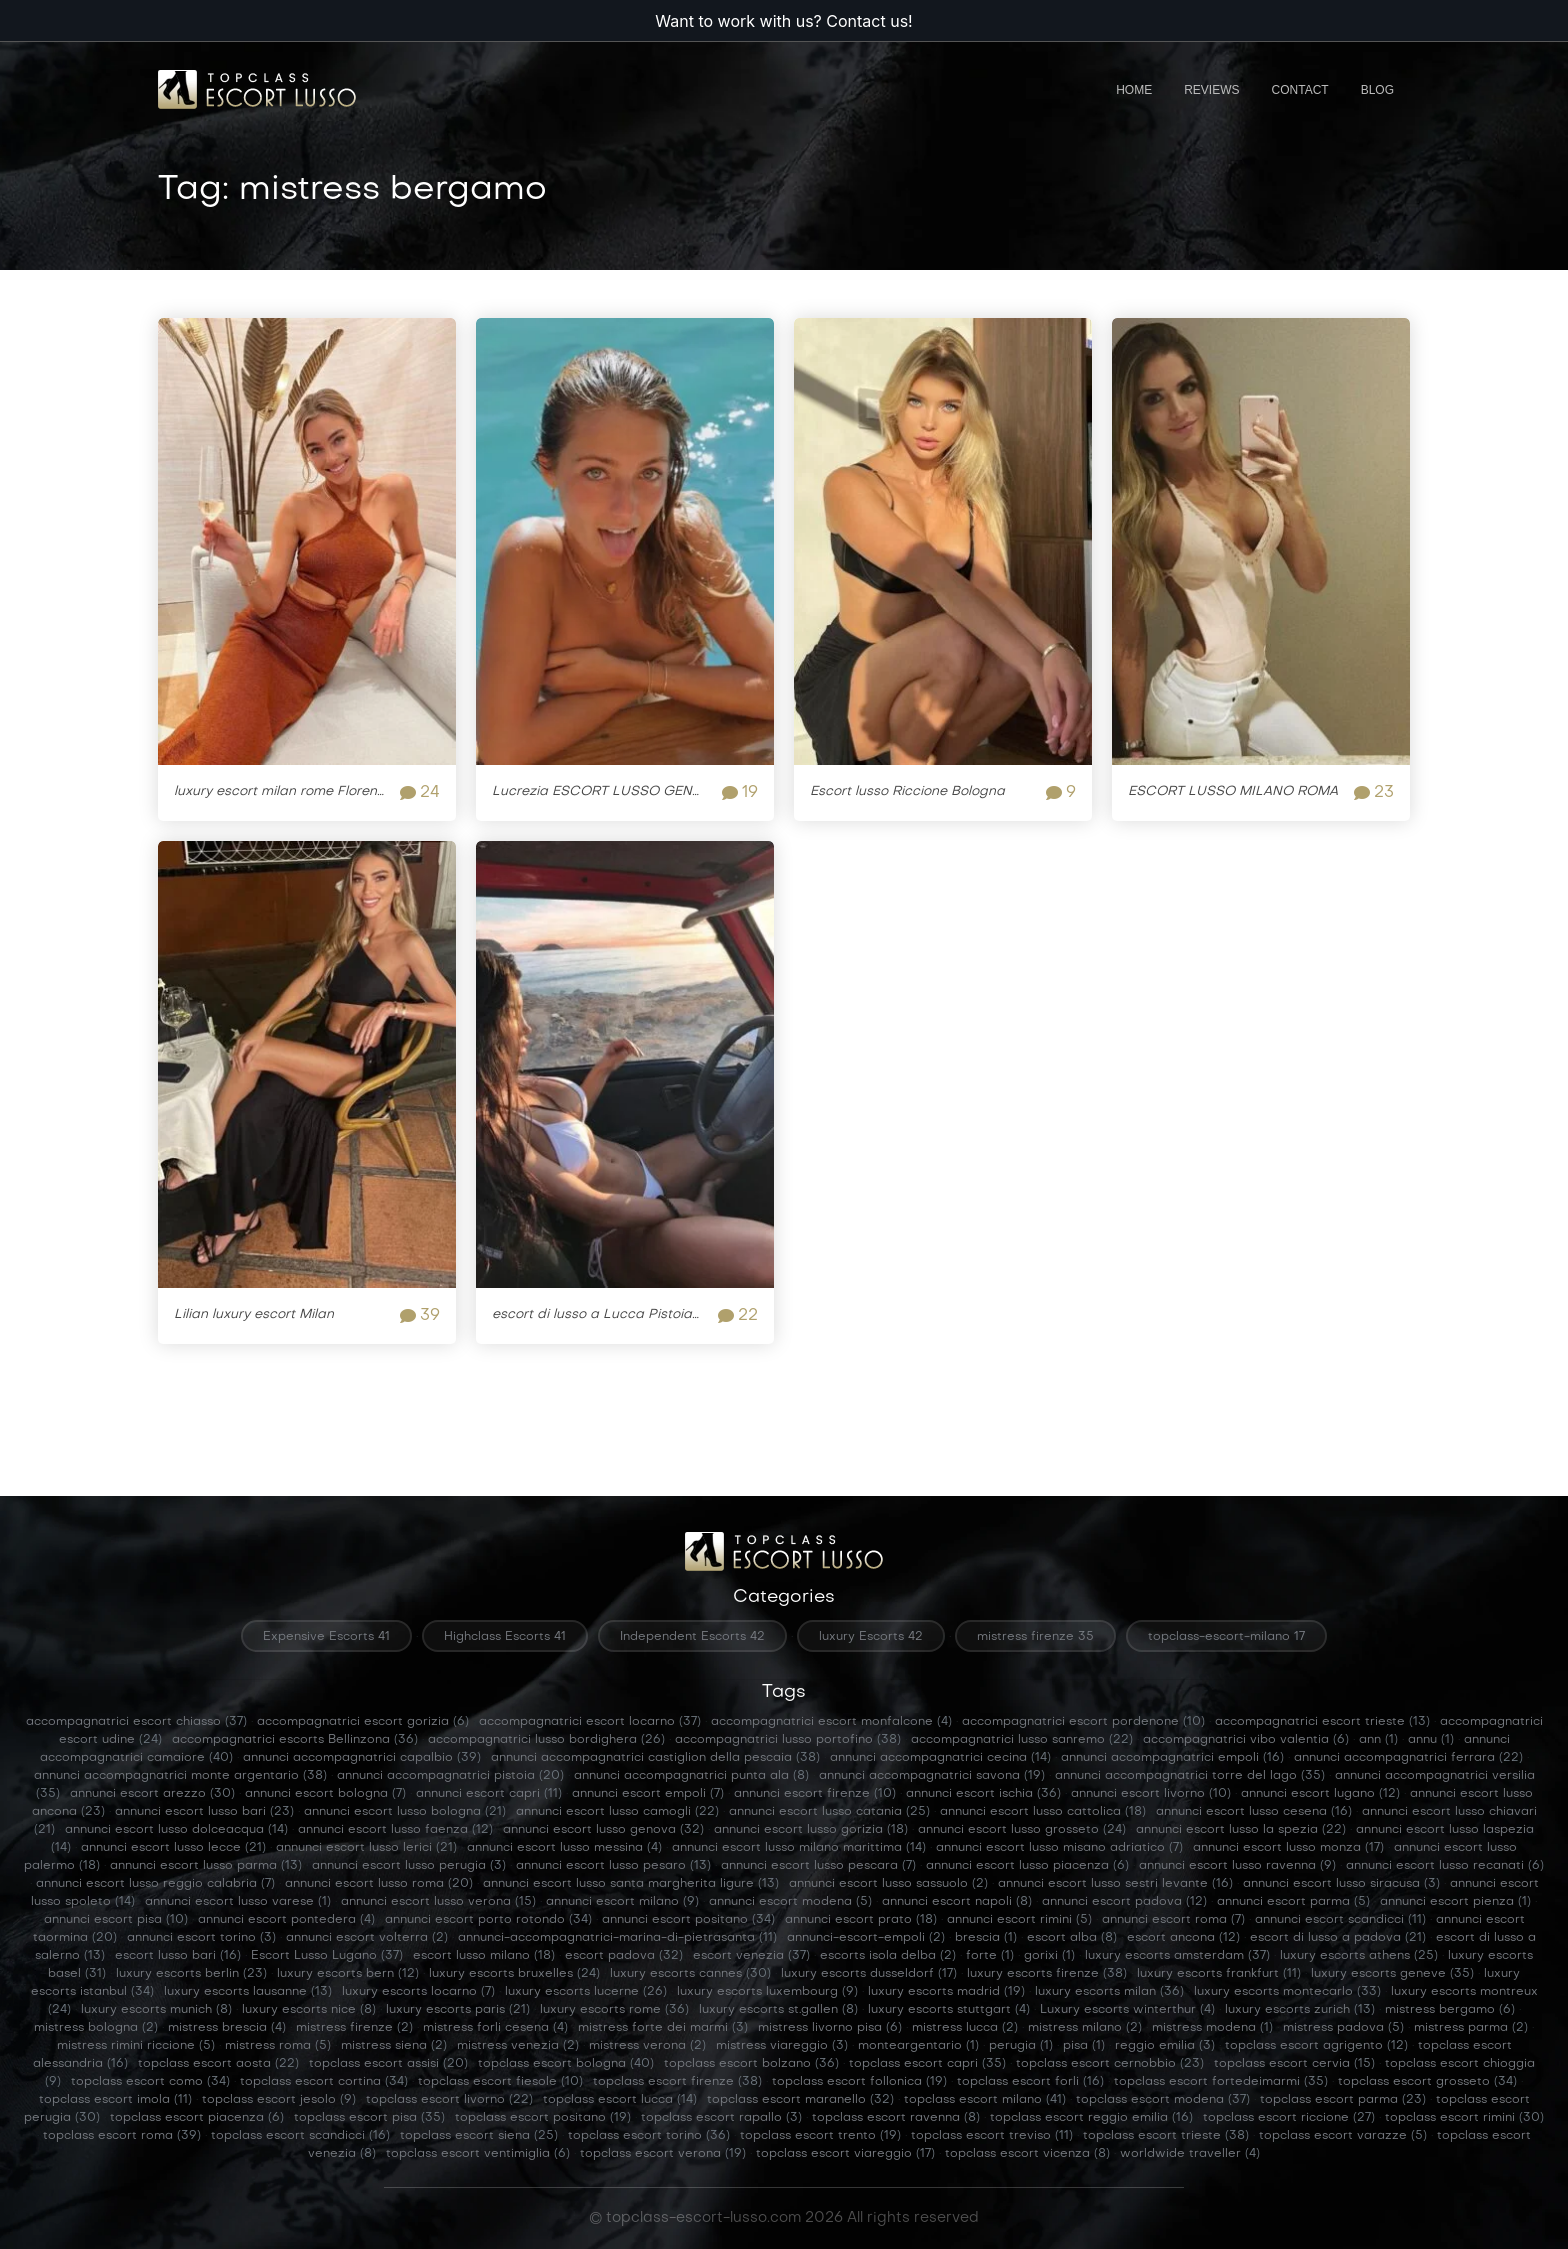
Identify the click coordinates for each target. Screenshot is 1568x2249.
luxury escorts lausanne (248, 1992)
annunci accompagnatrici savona (932, 1776)
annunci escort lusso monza (1288, 1848)
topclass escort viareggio (845, 2154)
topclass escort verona (663, 2154)
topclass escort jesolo (279, 2100)
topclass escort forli (1030, 2082)
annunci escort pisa (116, 1920)
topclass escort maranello (800, 2100)
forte (990, 1956)
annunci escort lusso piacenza (1027, 1866)
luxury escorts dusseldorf (869, 1974)
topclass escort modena (1163, 2100)
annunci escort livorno (1151, 1794)
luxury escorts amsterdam (1177, 1956)
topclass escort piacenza (197, 2118)
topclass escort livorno (449, 2100)
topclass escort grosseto (1427, 2082)
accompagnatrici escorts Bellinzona (295, 1740)
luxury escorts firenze (1047, 1974)
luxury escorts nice (309, 2010)
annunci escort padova (1124, 1902)
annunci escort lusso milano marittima (799, 1848)
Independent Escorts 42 (692, 1637)
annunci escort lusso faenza (395, 1830)
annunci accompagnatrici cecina (940, 1758)
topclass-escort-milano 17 (1226, 1637)
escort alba (1072, 1938)
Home (1134, 90)
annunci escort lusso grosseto (1022, 1830)
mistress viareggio (782, 2046)
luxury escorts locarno (418, 1992)
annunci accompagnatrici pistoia (450, 1776)
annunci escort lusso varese (238, 1902)
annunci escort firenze (815, 1794)
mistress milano (1085, 2028)
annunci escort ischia (983, 1794)
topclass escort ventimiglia (478, 2154)
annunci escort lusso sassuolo (888, 1884)
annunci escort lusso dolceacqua (176, 1830)
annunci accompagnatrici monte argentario (180, 1776)
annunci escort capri (489, 1794)
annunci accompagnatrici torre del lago (1190, 1776)
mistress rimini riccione (136, 2046)
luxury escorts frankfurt (1219, 1974)
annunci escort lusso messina (564, 1848)
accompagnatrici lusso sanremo (1022, 1740)
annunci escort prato (861, 1920)
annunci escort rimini (1019, 1920)
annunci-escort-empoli (866, 1938)
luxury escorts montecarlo (1287, 1992)
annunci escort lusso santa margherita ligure (631, 1884)
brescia (986, 1938)
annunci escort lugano (1320, 1794)
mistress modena (1212, 2028)
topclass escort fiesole (500, 2082)
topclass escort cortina (324, 2082)
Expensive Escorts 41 (326, 1637)
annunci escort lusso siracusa (1341, 1884)
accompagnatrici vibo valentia (1246, 1740)
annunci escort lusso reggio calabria (155, 1884)
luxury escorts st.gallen (778, 2010)
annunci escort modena (790, 1902)
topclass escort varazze (1343, 2136)
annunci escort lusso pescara (818, 1866)
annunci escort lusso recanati (1445, 1866)
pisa (1084, 2046)
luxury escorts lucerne (586, 1992)
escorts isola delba (888, 1956)
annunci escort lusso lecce (173, 1848)
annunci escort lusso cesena (1254, 1812)
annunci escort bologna (325, 1794)
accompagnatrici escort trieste (1322, 1722)
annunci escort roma (1173, 1920)
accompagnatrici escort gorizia (363, 1722)
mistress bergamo (1450, 2010)
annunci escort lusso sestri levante (1115, 1884)
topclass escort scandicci (300, 2136)
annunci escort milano (622, 1902)
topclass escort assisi (388, 2064)
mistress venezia (518, 2046)
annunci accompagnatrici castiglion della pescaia (655, 1758)
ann (1378, 1740)
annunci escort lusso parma (206, 1866)
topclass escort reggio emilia (1091, 2118)
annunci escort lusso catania (829, 1812)
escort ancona (1183, 1938)
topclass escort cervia (1294, 2064)
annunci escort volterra (367, 1938)
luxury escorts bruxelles (514, 1974)
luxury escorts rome (614, 2010)
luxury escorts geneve (1392, 1974)
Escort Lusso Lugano (327, 1956)
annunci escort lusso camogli (617, 1812)
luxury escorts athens (1359, 1956)
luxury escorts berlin (191, 1974)
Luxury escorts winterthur (1127, 2010)
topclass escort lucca (620, 2100)
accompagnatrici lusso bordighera (546, 1740)
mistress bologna (96, 2028)
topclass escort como (150, 2082)
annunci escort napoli (957, 1902)
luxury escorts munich (156, 2010)
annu (1431, 1740)
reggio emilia (1165, 2046)
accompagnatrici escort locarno (590, 1722)
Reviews (1211, 90)
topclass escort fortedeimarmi (1221, 2082)
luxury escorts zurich (1300, 2010)
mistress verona (647, 2046)
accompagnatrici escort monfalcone (831, 1722)
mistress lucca (965, 2028)
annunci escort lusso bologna (405, 1812)
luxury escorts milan (1109, 1992)
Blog (1377, 90)
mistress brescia (227, 2028)
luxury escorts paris (458, 2010)
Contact (1300, 90)
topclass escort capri (927, 2064)
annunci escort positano (688, 1920)
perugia (1021, 2046)
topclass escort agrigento (1316, 2046)
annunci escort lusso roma (379, 1884)
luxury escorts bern (348, 1974)
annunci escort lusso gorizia (811, 1830)
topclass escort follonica (859, 2082)
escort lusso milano (484, 1956)
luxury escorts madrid (946, 1992)
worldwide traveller (1190, 2154)
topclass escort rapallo (721, 2118)
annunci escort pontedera (286, 1920)
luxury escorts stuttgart (949, 2010)
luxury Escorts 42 (871, 1637)
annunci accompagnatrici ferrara (1408, 1758)
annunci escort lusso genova (603, 1830)
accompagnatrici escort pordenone (1083, 1722)
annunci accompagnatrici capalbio (362, 1758)
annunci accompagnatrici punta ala (691, 1776)
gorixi (1049, 1956)
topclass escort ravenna (896, 2118)
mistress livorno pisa (830, 2028)
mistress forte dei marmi (663, 2028)
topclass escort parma (1343, 2100)
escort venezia (751, 1956)
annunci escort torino (201, 1938)
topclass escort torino (649, 2136)
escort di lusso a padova (1338, 1938)
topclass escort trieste (1166, 2136)
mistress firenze (354, 2028)
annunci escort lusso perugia (409, 1866)
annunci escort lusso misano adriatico (1059, 1848)
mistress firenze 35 (1035, 1637)
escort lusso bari (178, 1956)
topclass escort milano (985, 2100)
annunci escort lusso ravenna (1237, 1866)
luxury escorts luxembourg (767, 1992)
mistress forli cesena (495, 2028)
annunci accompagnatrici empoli (1172, 1758)
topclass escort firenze (677, 2082)
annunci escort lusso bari (204, 1812)
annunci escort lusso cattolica (1043, 1812)
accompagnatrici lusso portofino (788, 1740)
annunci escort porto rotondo (488, 1920)
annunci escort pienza (1455, 1902)
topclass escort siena (479, 2136)
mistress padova (1343, 2028)
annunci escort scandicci (1340, 1920)
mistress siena (394, 2046)
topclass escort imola (115, 2100)
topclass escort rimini (1464, 2118)
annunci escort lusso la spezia (1241, 1830)
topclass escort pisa (369, 2118)
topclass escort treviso (992, 2136)
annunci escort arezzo (152, 1794)
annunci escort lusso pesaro (613, 1866)
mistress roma (278, 2046)
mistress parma (1471, 2028)
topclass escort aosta (218, 2064)
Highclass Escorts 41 (505, 1637)
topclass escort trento (820, 2136)
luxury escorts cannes (690, 1974)
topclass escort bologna (566, 2064)
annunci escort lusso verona (438, 1902)
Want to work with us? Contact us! (783, 21)
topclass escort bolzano (751, 2064)
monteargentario (918, 2046)
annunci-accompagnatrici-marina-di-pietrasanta (617, 1938)
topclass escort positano (543, 2118)
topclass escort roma (122, 2136)
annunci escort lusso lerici (366, 1848)
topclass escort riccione (1289, 2118)
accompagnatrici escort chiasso (136, 1722)
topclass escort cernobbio (1110, 2064)
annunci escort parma (1293, 1902)
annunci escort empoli (648, 1794)
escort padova (624, 1956)
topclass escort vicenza (1027, 2154)
